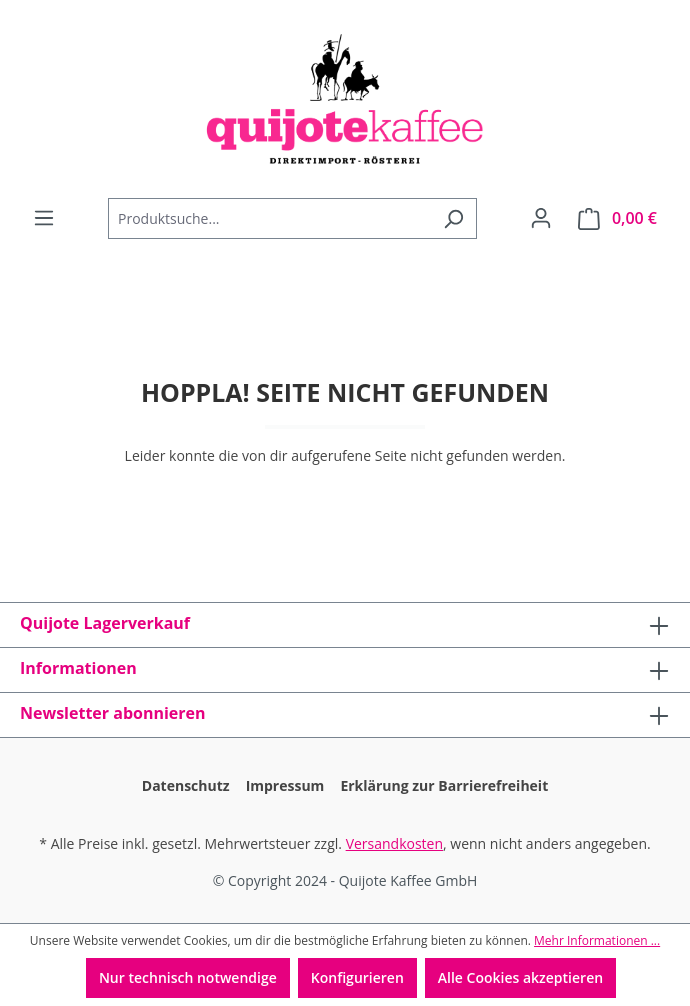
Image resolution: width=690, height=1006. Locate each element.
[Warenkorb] (617, 218)
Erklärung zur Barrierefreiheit (444, 785)
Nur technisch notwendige (188, 977)
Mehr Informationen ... (597, 940)
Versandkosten (394, 843)
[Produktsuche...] (269, 218)
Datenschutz (186, 785)
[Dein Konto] (541, 218)
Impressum (285, 785)
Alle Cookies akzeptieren (520, 977)
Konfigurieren (357, 977)
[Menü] (44, 218)
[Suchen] (453, 218)
